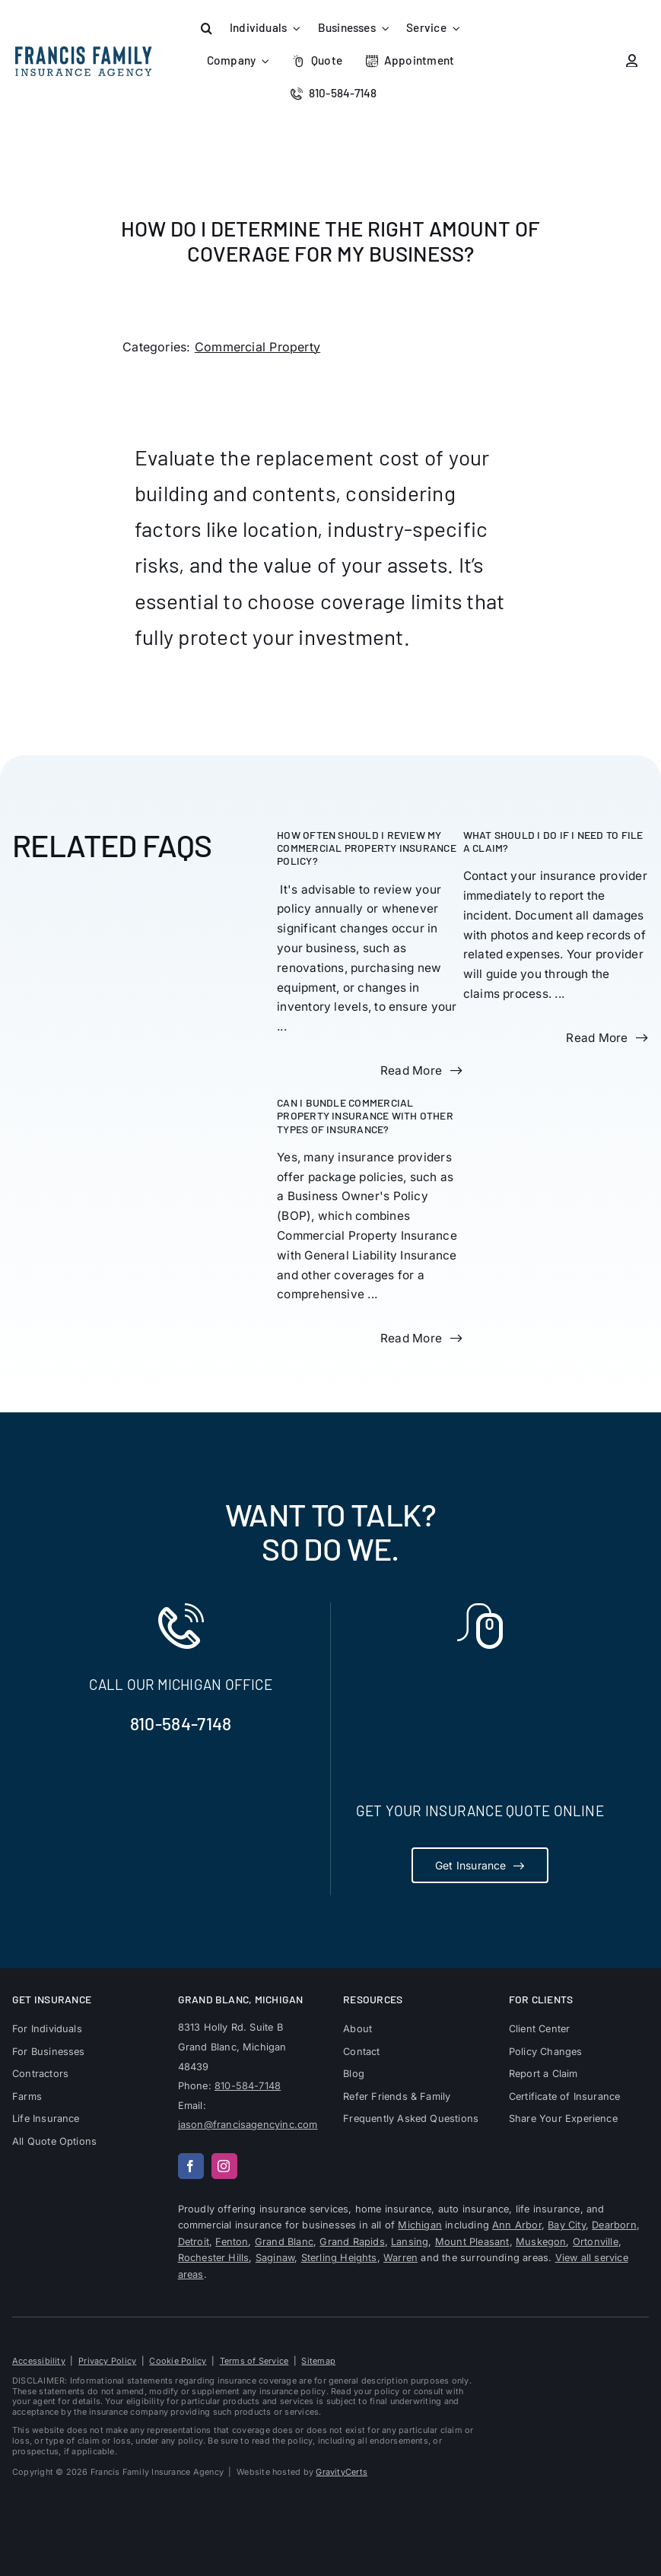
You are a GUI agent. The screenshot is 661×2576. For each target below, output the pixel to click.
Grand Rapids (351, 2241)
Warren (400, 2257)
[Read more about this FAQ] (420, 1071)
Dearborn (614, 2225)
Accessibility (38, 2360)
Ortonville (595, 2241)
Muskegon (541, 2241)
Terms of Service (254, 2360)
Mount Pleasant (472, 2241)
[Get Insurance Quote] (480, 1865)
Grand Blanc (284, 2241)
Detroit (193, 2241)
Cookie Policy (177, 2360)
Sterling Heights (339, 2257)
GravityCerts (341, 2471)
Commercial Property (257, 346)
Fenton (231, 2241)
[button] (206, 28)
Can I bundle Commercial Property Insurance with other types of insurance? (365, 1116)
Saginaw (275, 2257)
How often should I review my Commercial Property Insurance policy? (366, 848)
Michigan (420, 2225)
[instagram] (224, 2166)
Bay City (567, 2225)
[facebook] (191, 2166)
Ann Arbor (517, 2225)
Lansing (409, 2241)
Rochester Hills (213, 2257)
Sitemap (318, 2360)
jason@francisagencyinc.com (248, 2124)
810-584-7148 (181, 1723)
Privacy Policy (107, 2360)
